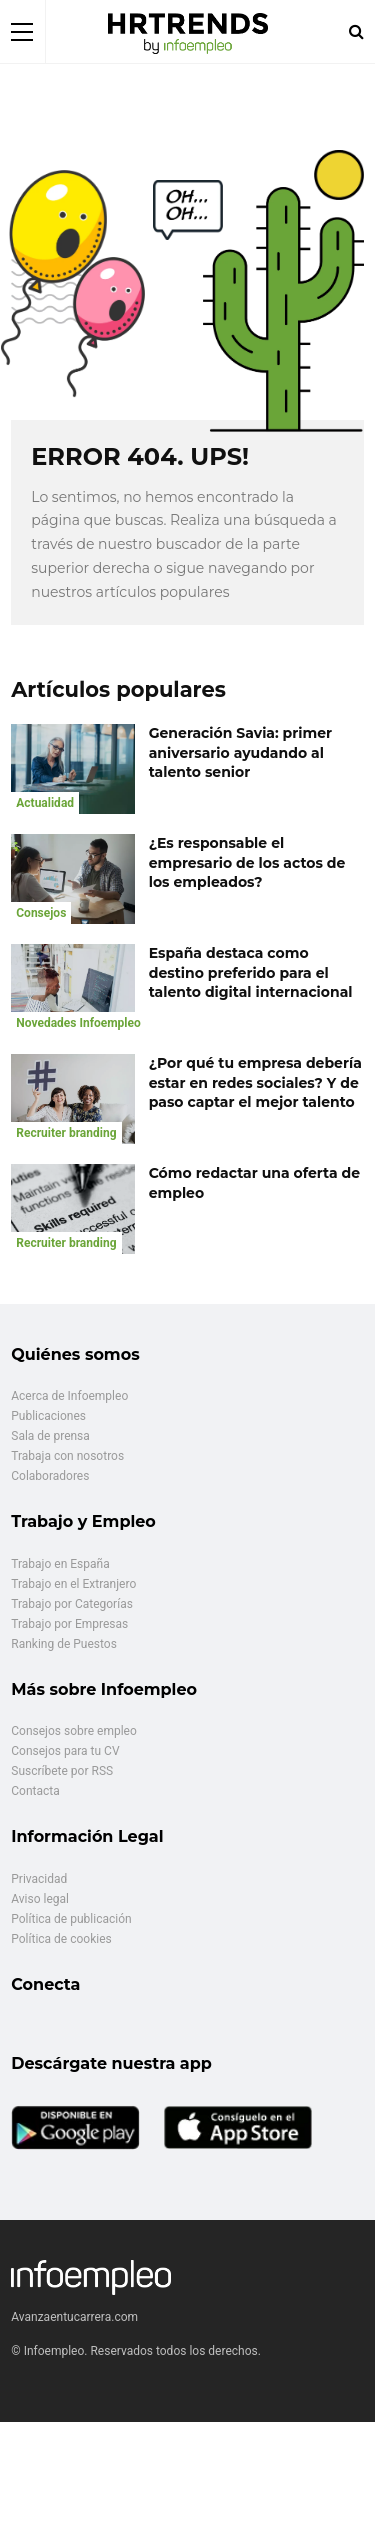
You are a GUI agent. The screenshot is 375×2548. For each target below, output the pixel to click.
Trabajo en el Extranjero (73, 1584)
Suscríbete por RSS (62, 1771)
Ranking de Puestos (64, 1644)
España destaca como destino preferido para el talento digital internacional (251, 972)
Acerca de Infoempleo (69, 1396)
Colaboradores (50, 1476)
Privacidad (39, 1879)
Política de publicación (71, 1919)
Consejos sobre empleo (74, 1731)
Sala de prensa (50, 1436)
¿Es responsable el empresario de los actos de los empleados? (247, 862)
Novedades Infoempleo (78, 1023)
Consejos (41, 913)
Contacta (35, 1791)
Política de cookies (61, 1939)
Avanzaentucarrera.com (74, 2317)
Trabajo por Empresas (69, 1624)
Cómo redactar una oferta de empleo (254, 1183)
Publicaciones (48, 1416)
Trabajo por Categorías (72, 1604)
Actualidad (45, 803)
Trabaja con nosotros (67, 1456)
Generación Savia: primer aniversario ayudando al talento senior (240, 752)
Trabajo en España (60, 1564)
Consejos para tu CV (65, 1751)
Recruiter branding (66, 1133)
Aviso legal (40, 1899)
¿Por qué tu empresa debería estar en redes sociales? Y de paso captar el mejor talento (255, 1082)
